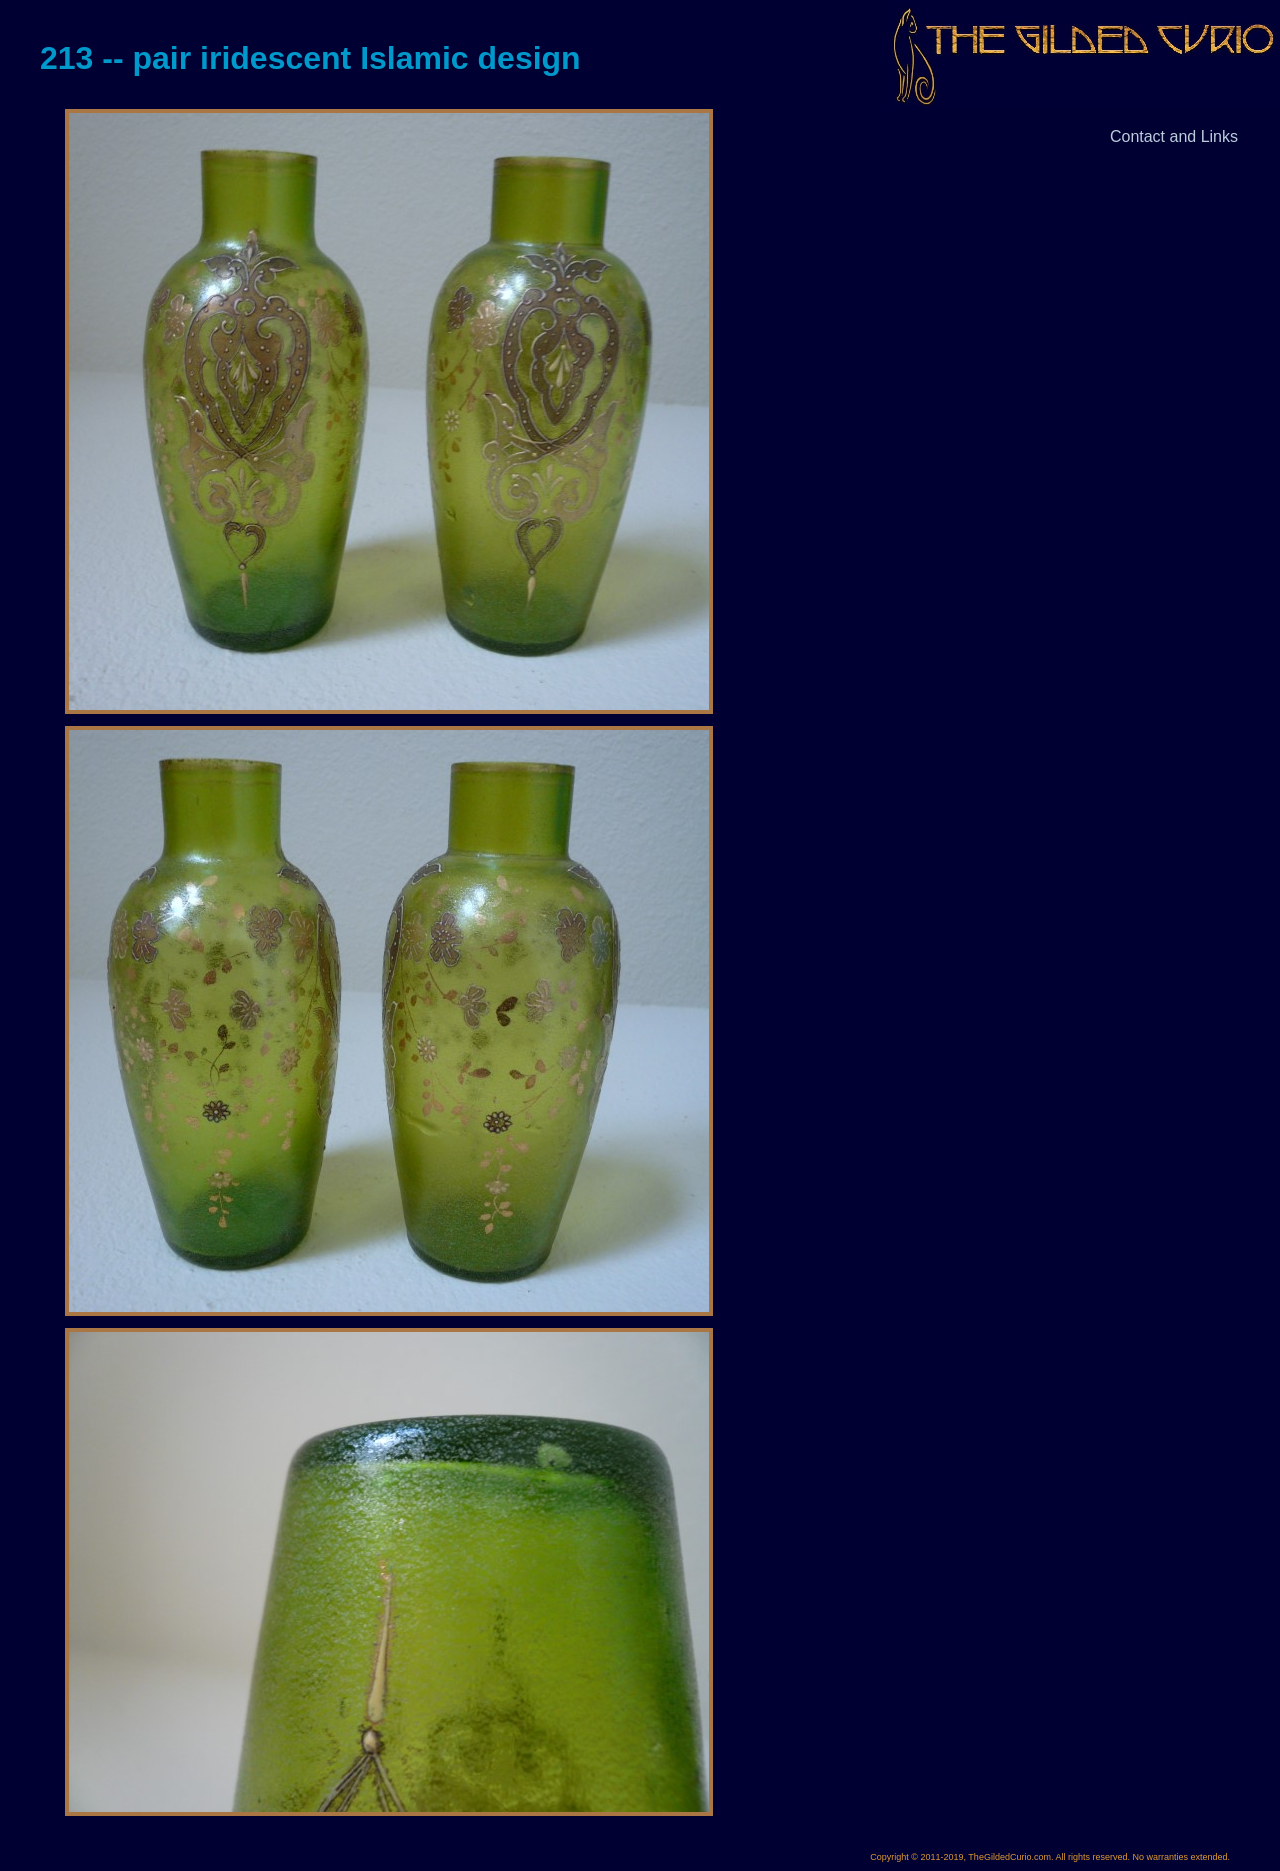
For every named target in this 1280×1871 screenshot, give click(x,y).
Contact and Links (1174, 136)
